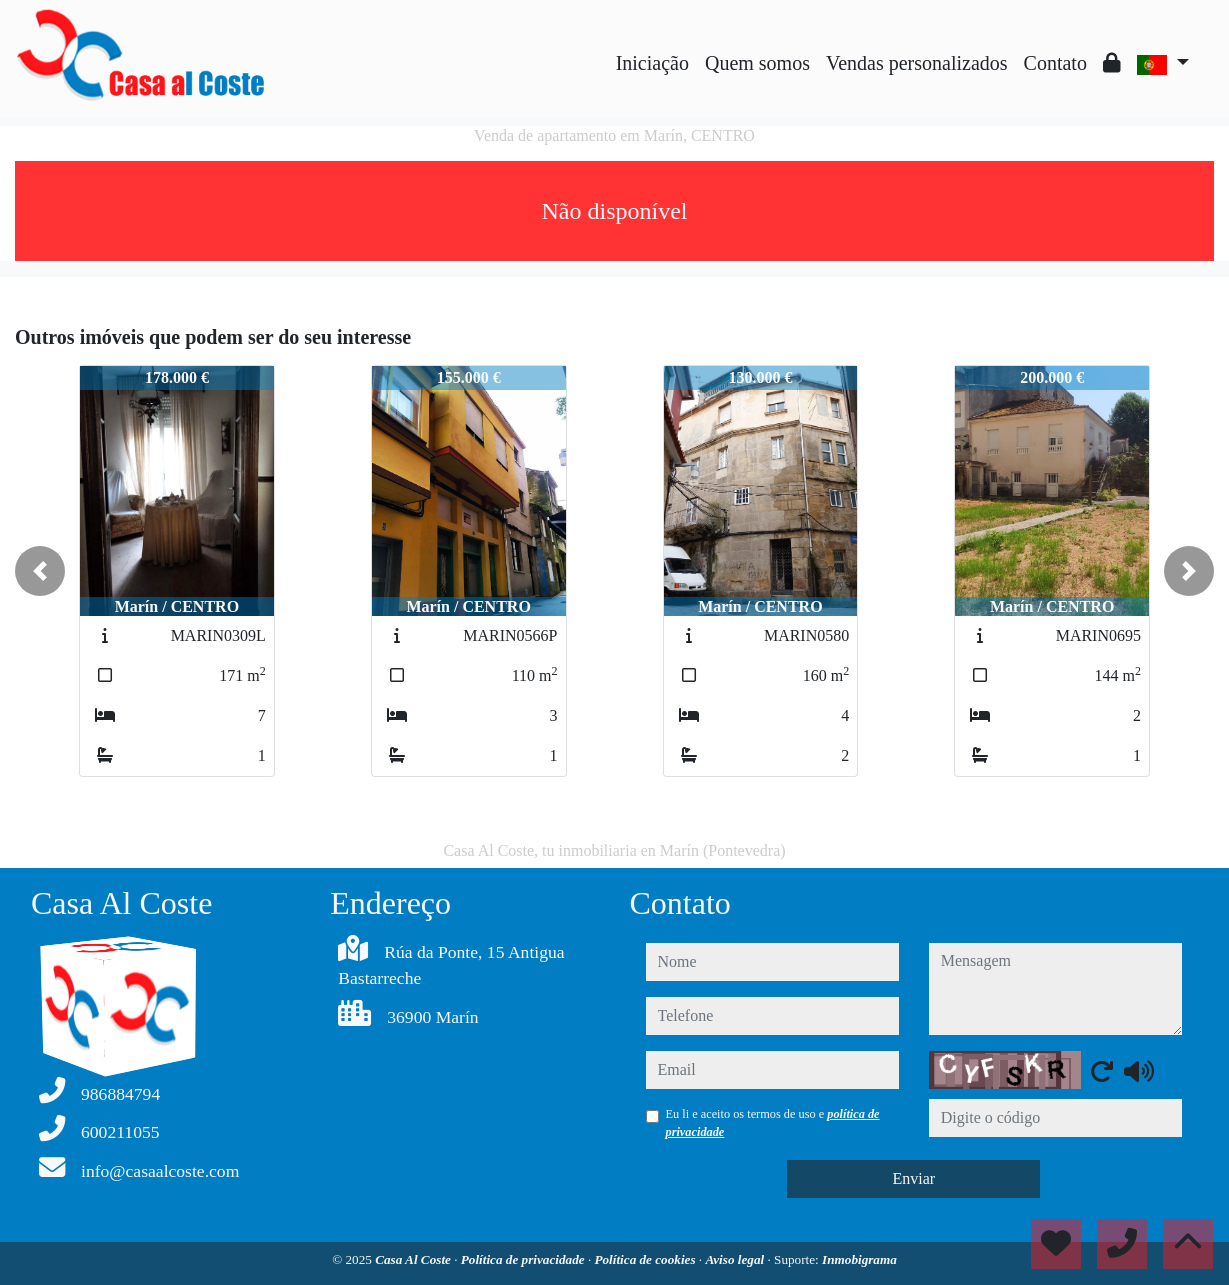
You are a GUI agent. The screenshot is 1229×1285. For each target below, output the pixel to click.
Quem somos (757, 63)
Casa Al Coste (414, 1259)
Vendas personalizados (917, 63)
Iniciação (652, 63)
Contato (1055, 63)
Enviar (913, 1178)
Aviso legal (736, 1259)
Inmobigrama (859, 1259)
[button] (40, 571)
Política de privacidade (524, 1259)
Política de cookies (646, 1259)
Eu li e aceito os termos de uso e (773, 1123)
